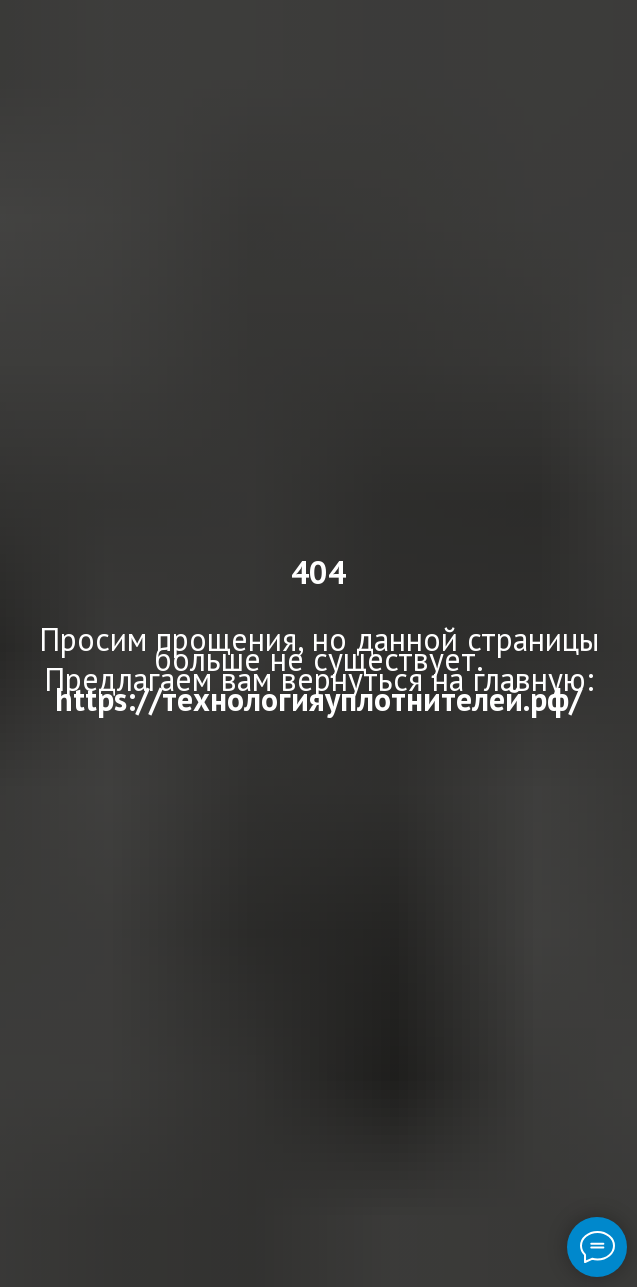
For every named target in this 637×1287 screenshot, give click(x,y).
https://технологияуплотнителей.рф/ (318, 699)
